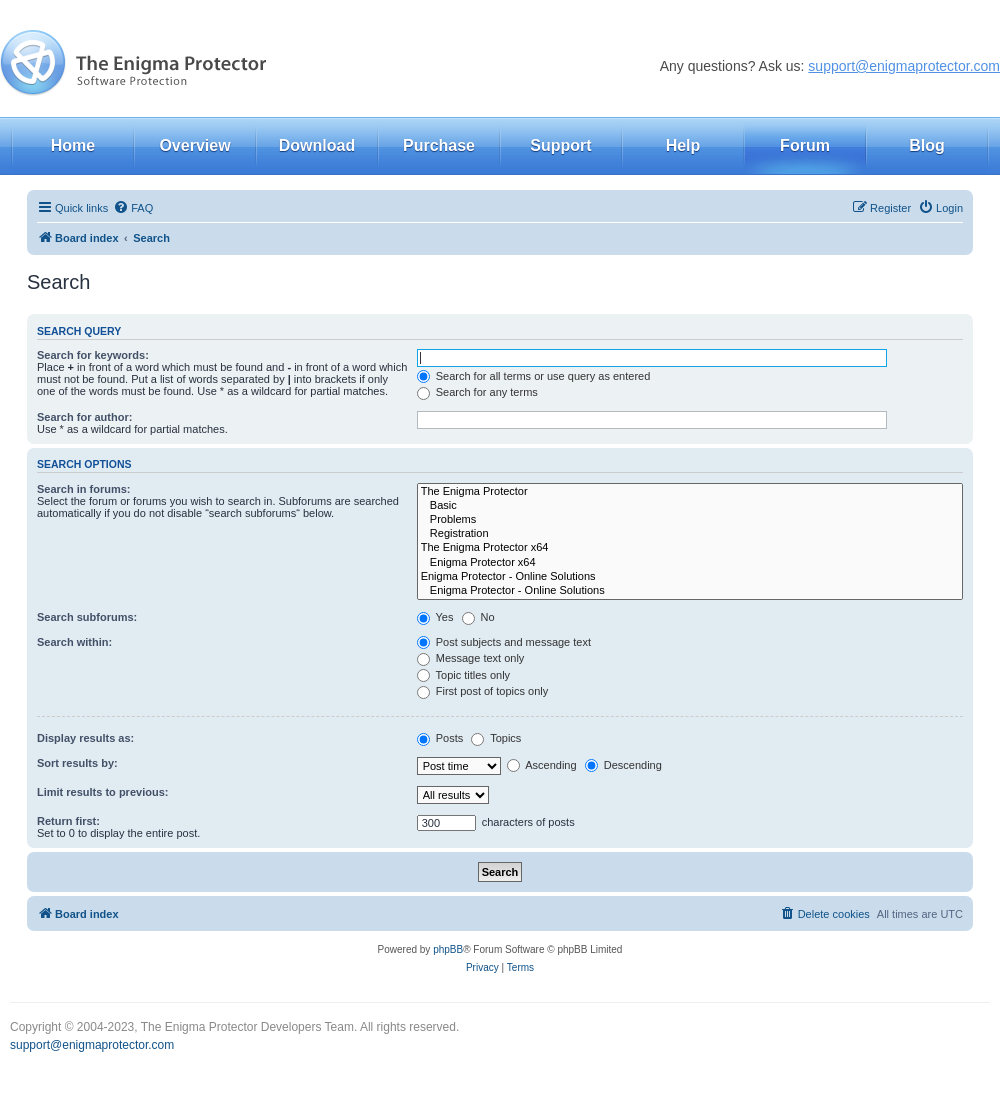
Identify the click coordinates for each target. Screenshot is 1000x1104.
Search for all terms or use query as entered (534, 376)
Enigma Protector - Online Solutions (690, 577)
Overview (194, 145)
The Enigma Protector (690, 492)
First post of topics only (483, 691)
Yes (435, 617)
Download (317, 145)
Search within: (74, 642)
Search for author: (84, 417)
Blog (927, 145)
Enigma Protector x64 (690, 563)
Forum (805, 145)
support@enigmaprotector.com (904, 66)
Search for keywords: (93, 355)
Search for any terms (477, 392)
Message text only (471, 658)
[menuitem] (133, 208)
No (478, 617)
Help (683, 145)
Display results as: (85, 738)
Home (73, 145)
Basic (690, 506)
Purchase (439, 145)
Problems (690, 520)
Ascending (542, 765)
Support (560, 145)
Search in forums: (84, 489)
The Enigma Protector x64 (690, 548)
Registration (690, 534)
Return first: (68, 821)
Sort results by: (77, 763)
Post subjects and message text (504, 642)
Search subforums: (87, 617)
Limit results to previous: (102, 792)
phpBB (448, 949)
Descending (623, 765)
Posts (440, 738)
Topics (496, 738)
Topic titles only (463, 675)
